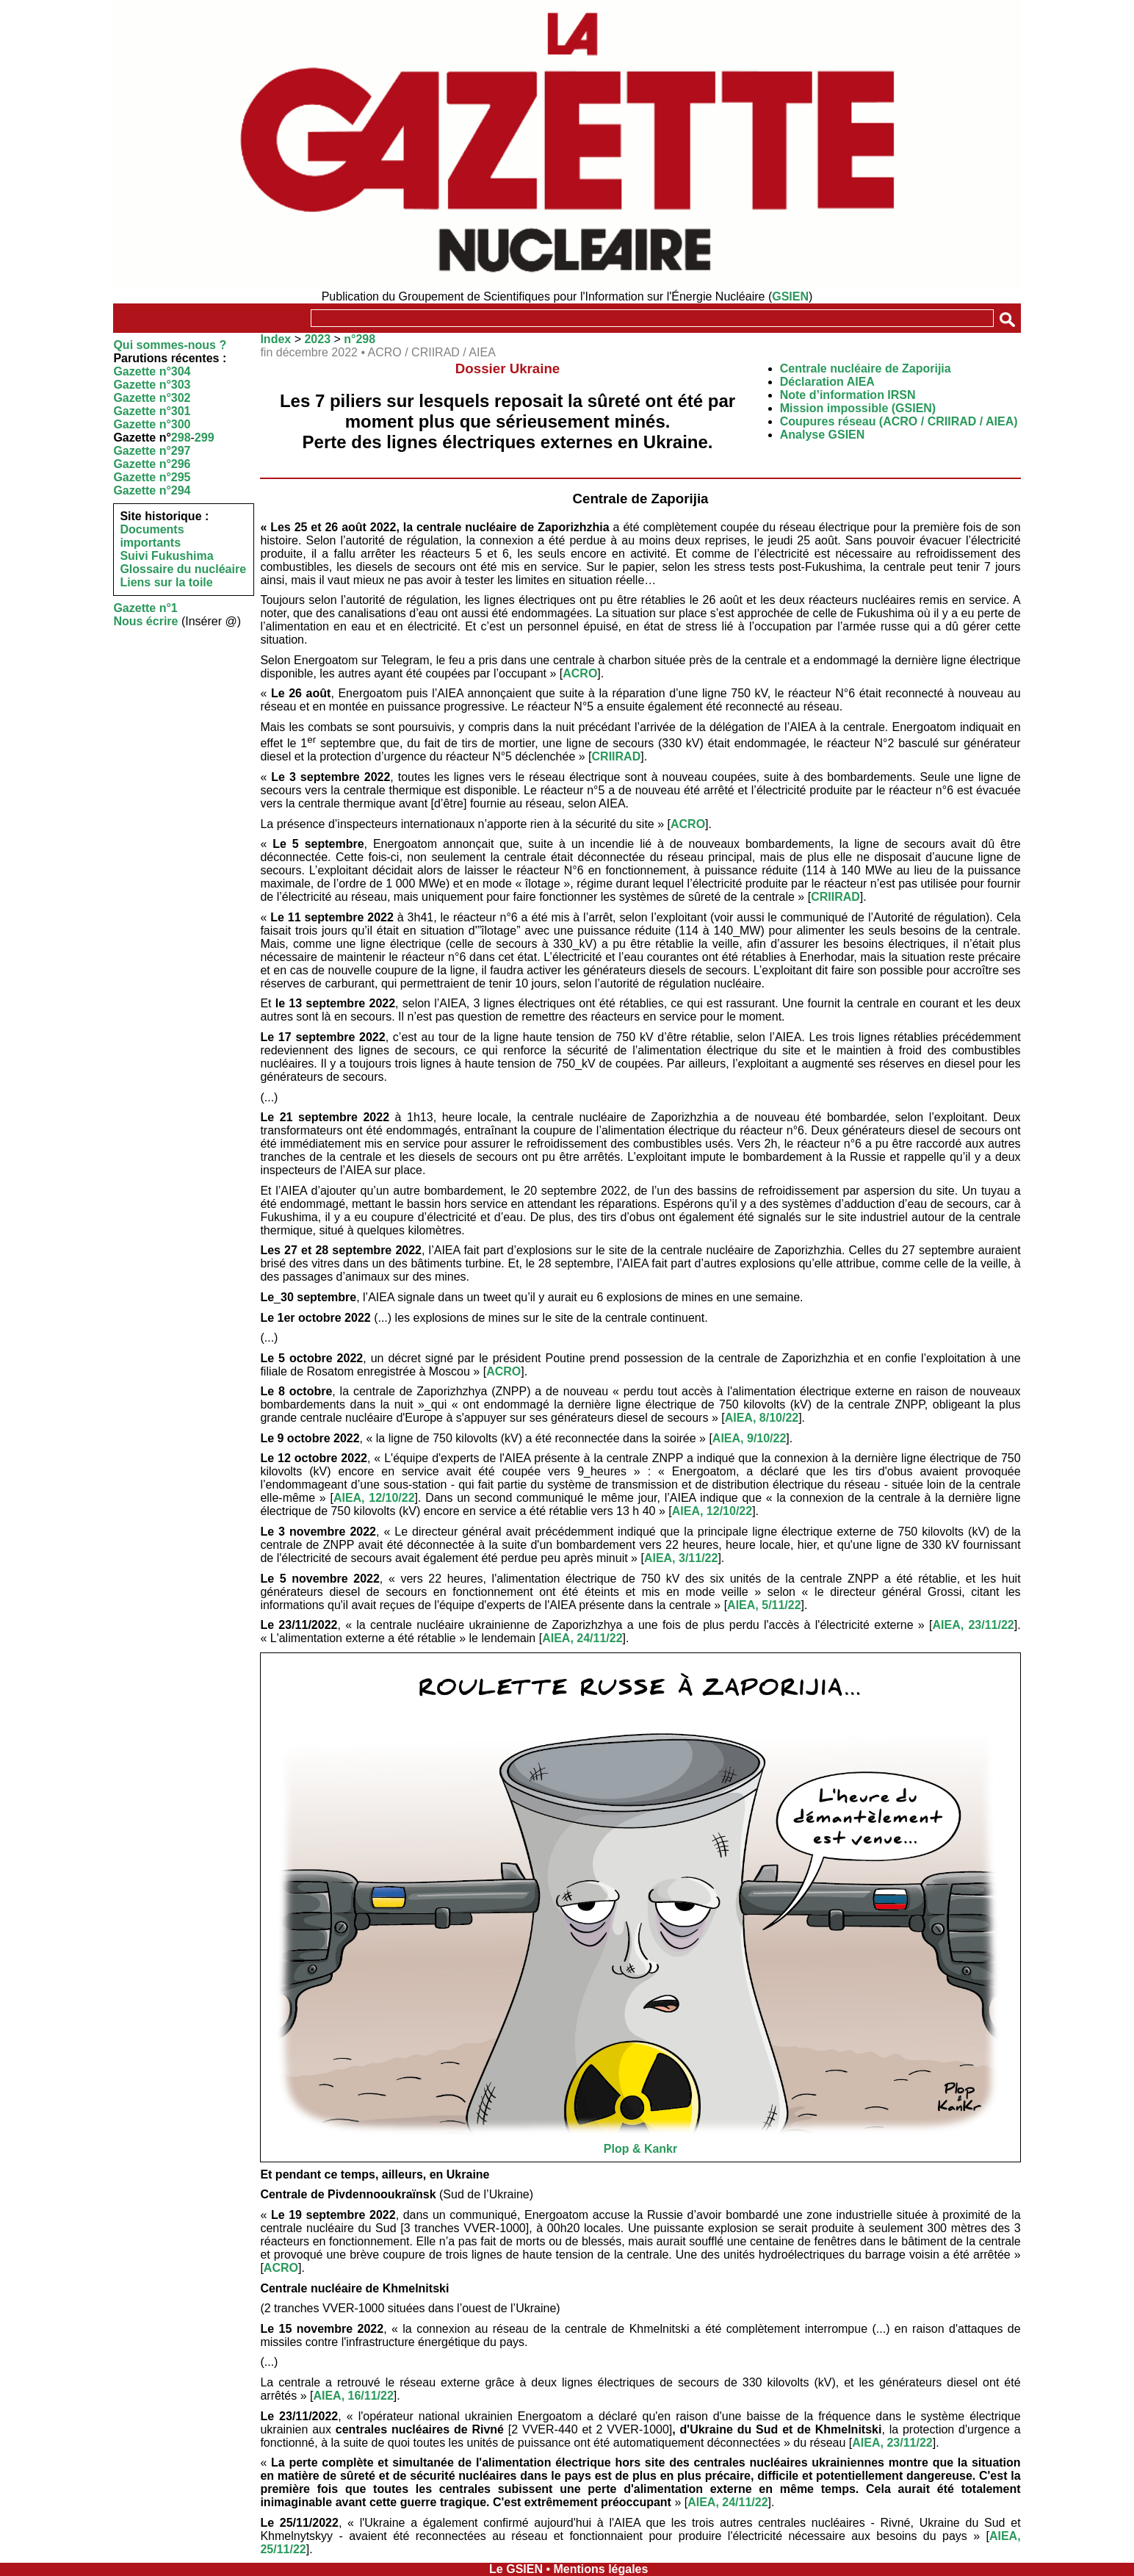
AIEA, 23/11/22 (973, 1625)
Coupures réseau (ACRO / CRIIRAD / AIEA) (899, 421)
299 (204, 437)
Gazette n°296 (151, 464)
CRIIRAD (616, 756)
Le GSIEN (516, 2569)
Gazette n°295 (151, 477)
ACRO (580, 673)
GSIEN (790, 296)
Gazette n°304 (151, 371)
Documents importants (152, 536)
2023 (317, 339)
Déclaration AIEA (827, 381)
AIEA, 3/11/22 (681, 1558)
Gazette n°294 (151, 490)
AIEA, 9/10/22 (749, 1438)
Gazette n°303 (151, 384)
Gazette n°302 (151, 398)
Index (275, 339)
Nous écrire (145, 621)
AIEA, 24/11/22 (582, 1638)
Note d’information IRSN (848, 395)
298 (181, 437)
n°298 (359, 339)
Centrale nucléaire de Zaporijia (865, 368)
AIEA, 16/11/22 (353, 2395)
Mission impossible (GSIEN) (858, 408)
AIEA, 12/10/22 (374, 1498)
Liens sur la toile (166, 582)
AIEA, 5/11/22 (764, 1605)
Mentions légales (600, 2569)
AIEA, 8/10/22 (762, 1417)
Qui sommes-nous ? (169, 345)
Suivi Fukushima (166, 556)
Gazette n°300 (151, 424)
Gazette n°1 (145, 608)
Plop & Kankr (640, 2149)
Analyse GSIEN (822, 434)
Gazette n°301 (151, 411)
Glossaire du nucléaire (183, 569)
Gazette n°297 (151, 451)
